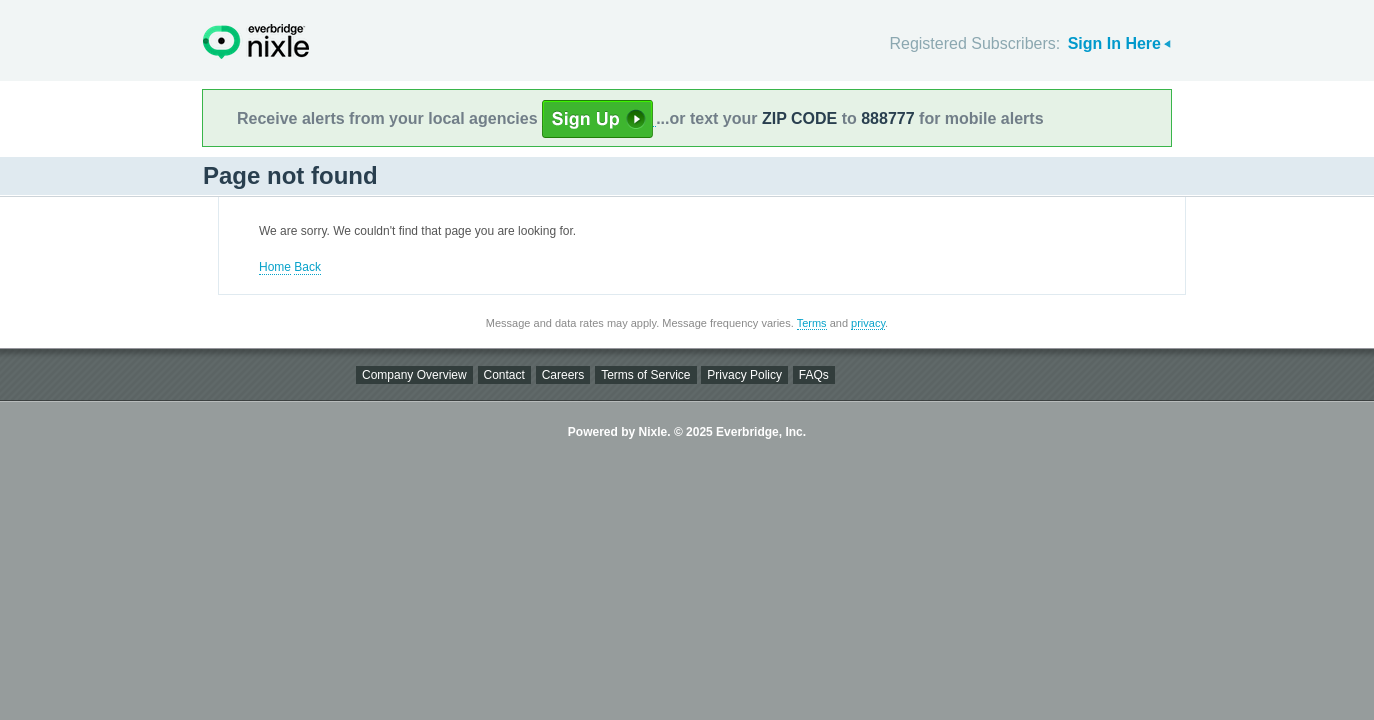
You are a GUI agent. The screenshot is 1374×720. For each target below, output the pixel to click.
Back (307, 267)
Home (275, 267)
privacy (868, 323)
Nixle (256, 41)
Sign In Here (1114, 43)
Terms (812, 323)
